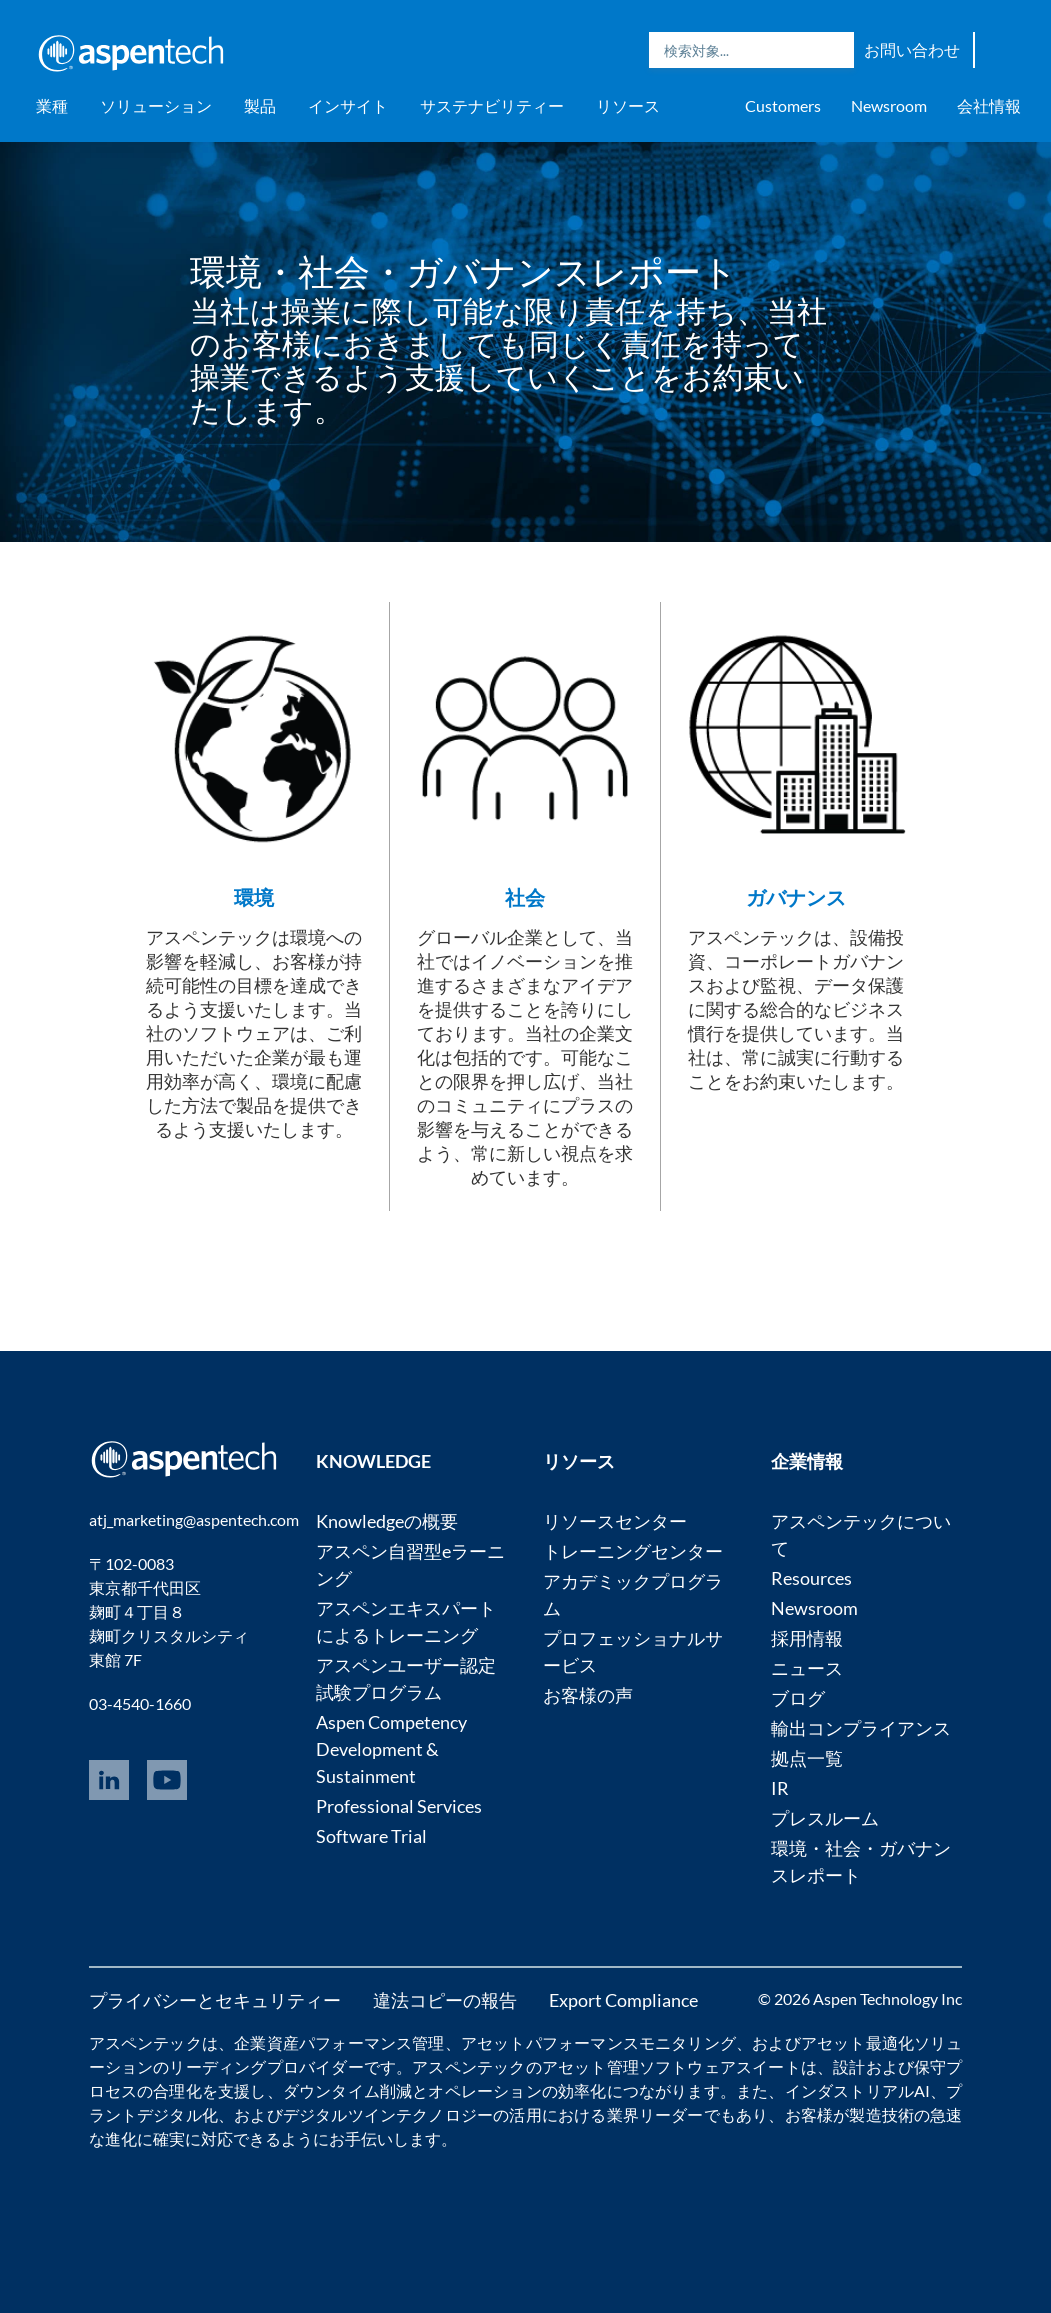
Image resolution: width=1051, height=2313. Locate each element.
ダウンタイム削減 (348, 2090)
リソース (628, 105)
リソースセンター (615, 1521)
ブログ (798, 1698)
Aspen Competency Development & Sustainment (391, 1749)
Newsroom (889, 105)
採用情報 (807, 1638)
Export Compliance (623, 2000)
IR (780, 1788)
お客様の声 (588, 1695)
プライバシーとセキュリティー (215, 2000)
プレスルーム (825, 1818)
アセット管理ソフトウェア (639, 2066)
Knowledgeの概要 (387, 1521)
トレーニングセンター (633, 1551)
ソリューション (156, 105)
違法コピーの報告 (445, 2000)
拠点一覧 (807, 1758)
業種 (52, 105)
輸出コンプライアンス (861, 1728)
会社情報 (989, 105)
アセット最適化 (857, 2042)
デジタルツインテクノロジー (388, 2114)
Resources (811, 1578)
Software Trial (371, 1836)
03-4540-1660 (140, 1703)
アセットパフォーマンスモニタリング (598, 2042)
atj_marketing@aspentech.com (194, 1519)
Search (834, 50)
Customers (783, 105)
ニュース (807, 1668)
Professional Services (399, 1806)
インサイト (348, 105)
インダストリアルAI (858, 2090)
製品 (260, 105)
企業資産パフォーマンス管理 (339, 2042)
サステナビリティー (492, 105)
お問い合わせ (912, 49)
